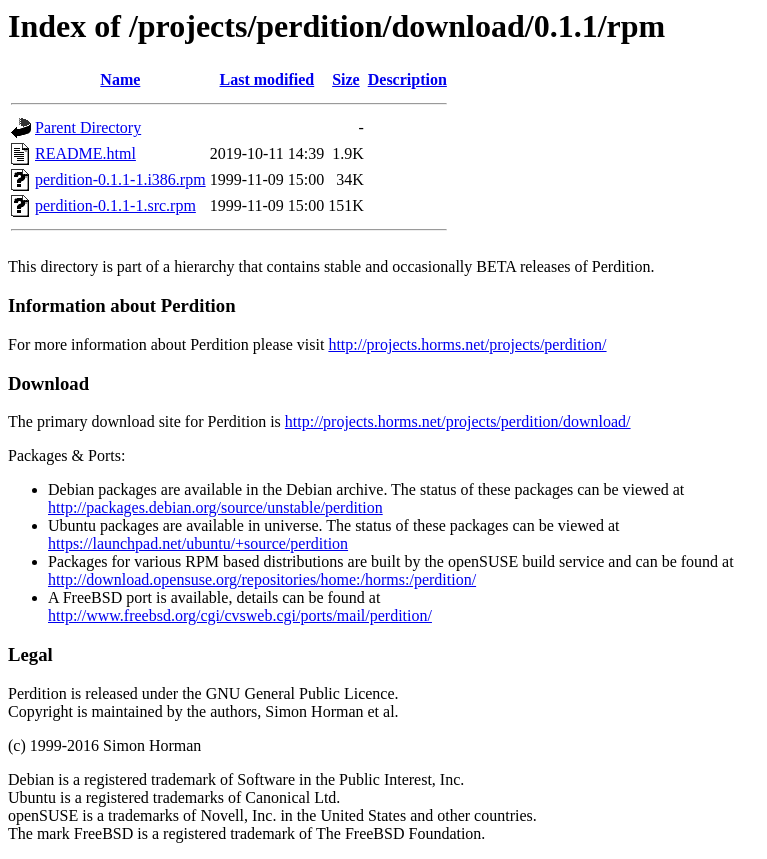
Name (120, 79)
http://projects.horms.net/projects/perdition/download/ (458, 421)
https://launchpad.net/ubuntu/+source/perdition (198, 543)
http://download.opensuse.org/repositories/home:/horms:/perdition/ (262, 579)
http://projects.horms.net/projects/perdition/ (467, 344)
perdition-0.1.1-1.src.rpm (115, 205)
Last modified (267, 79)
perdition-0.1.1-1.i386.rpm (120, 179)
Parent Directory (88, 127)
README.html (85, 153)
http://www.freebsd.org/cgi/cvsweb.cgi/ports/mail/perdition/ (240, 615)
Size (346, 79)
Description (407, 79)
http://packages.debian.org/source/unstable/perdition (215, 507)
